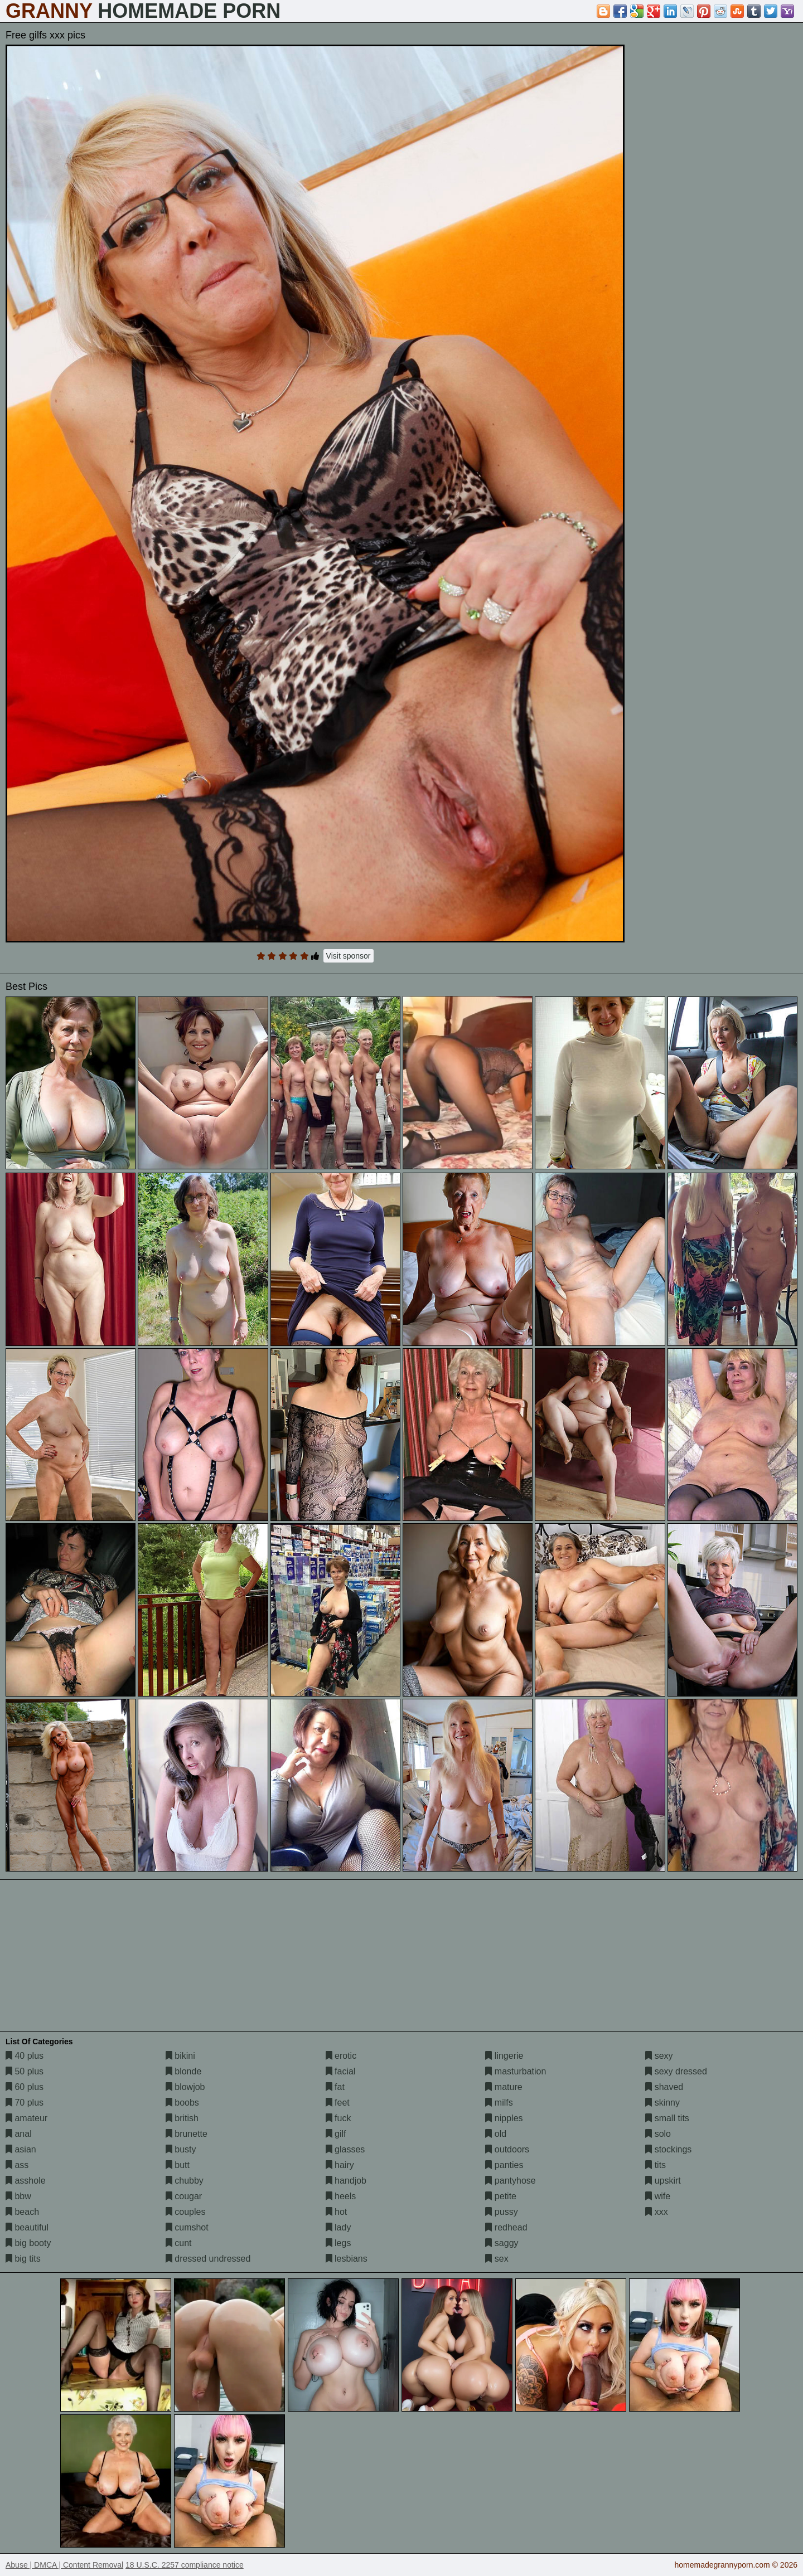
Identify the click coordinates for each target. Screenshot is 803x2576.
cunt (179, 2243)
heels (341, 2196)
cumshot (187, 2227)
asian (21, 2149)
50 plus (24, 2071)
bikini (180, 2055)
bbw (18, 2196)
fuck (338, 2118)
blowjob (185, 2087)
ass (17, 2165)
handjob (346, 2180)
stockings (668, 2149)
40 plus (24, 2055)
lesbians (346, 2258)
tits (655, 2165)
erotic (341, 2055)
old (495, 2133)
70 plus (24, 2102)
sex (496, 2258)
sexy (659, 2055)
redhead (506, 2227)
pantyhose (510, 2180)
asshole (26, 2180)
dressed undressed (208, 2258)
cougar (184, 2196)
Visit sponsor (348, 955)
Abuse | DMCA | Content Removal (64, 2564)
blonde (184, 2071)
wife (657, 2196)
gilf (336, 2133)
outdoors (507, 2149)
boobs (182, 2102)
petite (500, 2196)
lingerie (504, 2055)
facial (341, 2071)
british (182, 2118)
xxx (656, 2212)
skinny (662, 2102)
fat (335, 2087)
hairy (340, 2165)
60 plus (24, 2087)
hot (336, 2212)
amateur (26, 2118)
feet (338, 2102)
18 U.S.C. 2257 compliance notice (184, 2564)
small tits (667, 2118)
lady (338, 2227)
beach (22, 2212)
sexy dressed (676, 2071)
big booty (28, 2243)
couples (186, 2212)
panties (504, 2165)
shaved (664, 2087)
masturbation (515, 2071)
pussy (501, 2212)
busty (181, 2149)
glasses (345, 2149)
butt (178, 2165)
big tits (23, 2258)
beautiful (27, 2227)
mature (503, 2087)
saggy (501, 2243)
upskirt (663, 2180)
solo (658, 2133)
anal (19, 2133)
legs (338, 2243)
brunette (186, 2133)
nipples (504, 2118)
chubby (185, 2180)
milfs (498, 2102)
